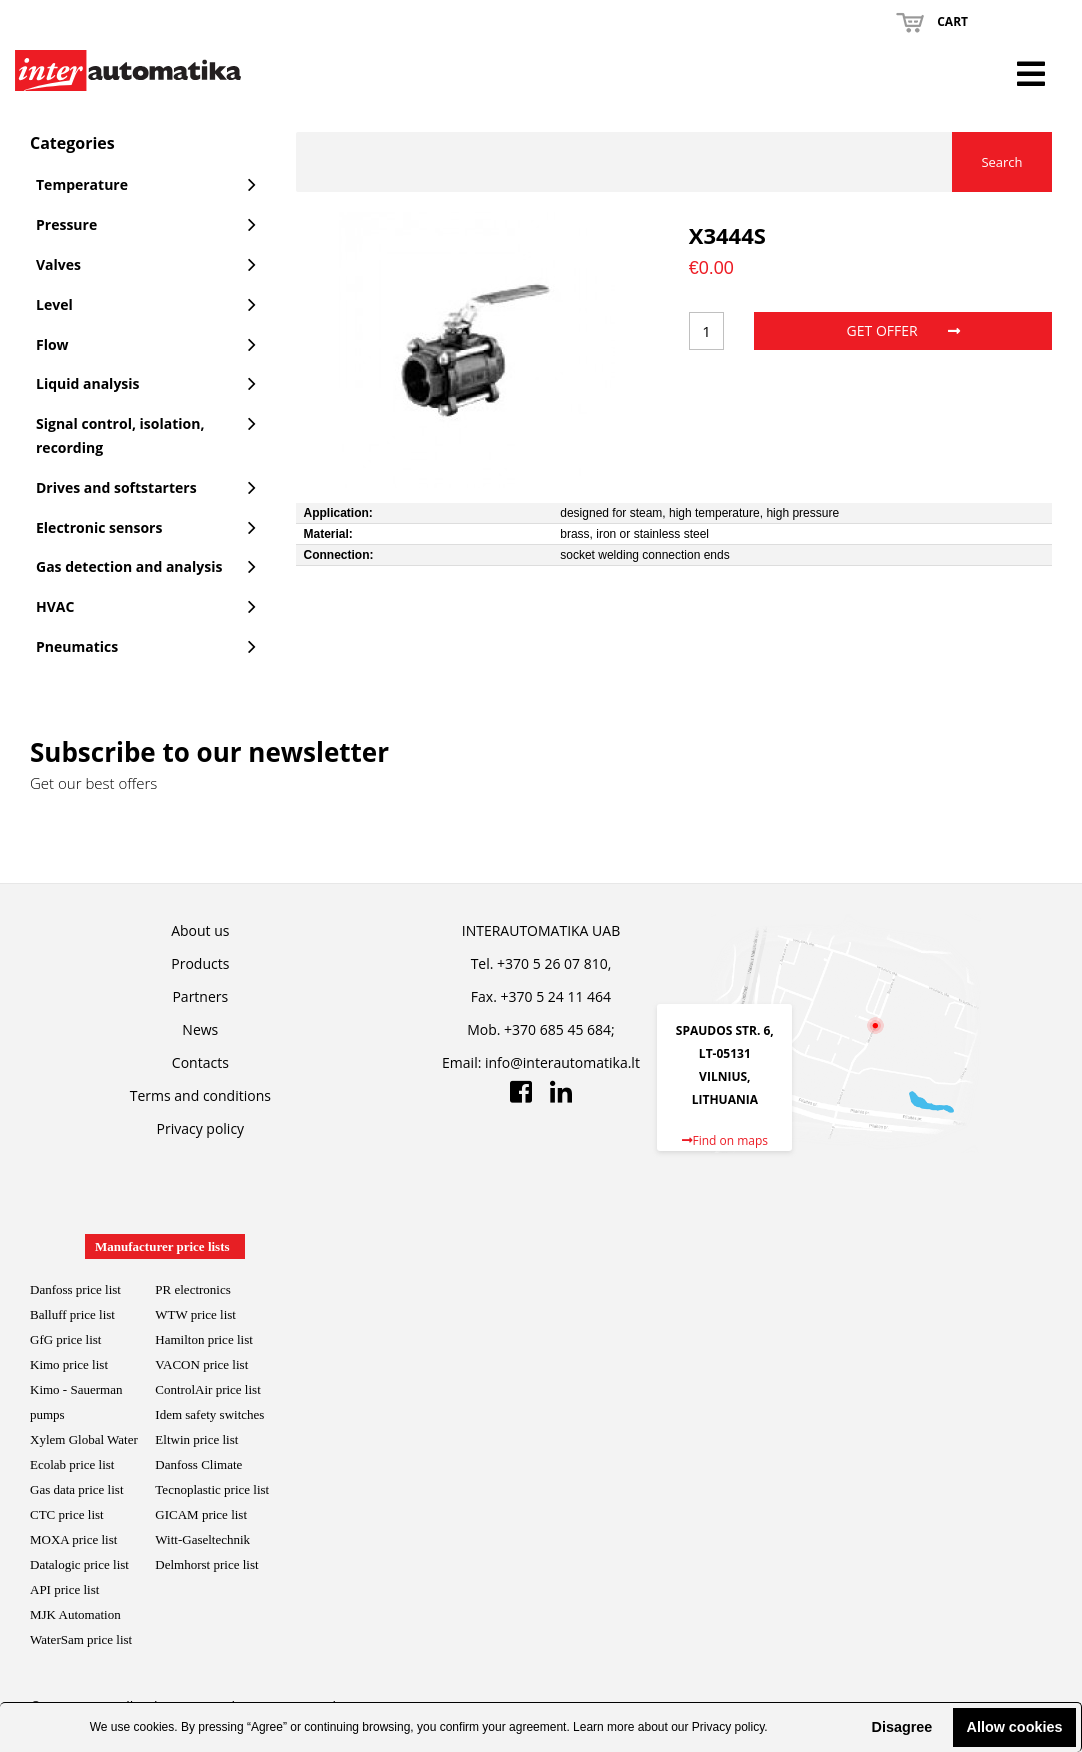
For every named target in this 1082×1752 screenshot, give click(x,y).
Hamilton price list (203, 1339)
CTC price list (67, 1514)
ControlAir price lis (206, 1389)
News (200, 1029)
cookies (154, 1727)
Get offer (903, 330)
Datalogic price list (79, 1564)
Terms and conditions (200, 1095)
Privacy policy (728, 1727)
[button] (855, 1727)
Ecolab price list (72, 1464)
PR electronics (192, 1289)
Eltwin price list (196, 1439)
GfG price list (65, 1339)
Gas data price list (77, 1489)
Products (200, 963)
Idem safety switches (209, 1414)
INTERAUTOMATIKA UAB (541, 930)
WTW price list (195, 1314)
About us (200, 930)
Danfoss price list (75, 1289)
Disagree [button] (901, 1727)
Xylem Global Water (84, 1439)
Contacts (200, 1062)
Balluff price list (72, 1314)
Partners (200, 996)
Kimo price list (69, 1364)
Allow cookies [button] (1015, 1727)
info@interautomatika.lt (562, 1062)
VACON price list (201, 1364)
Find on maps (725, 1140)
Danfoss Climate (198, 1464)
